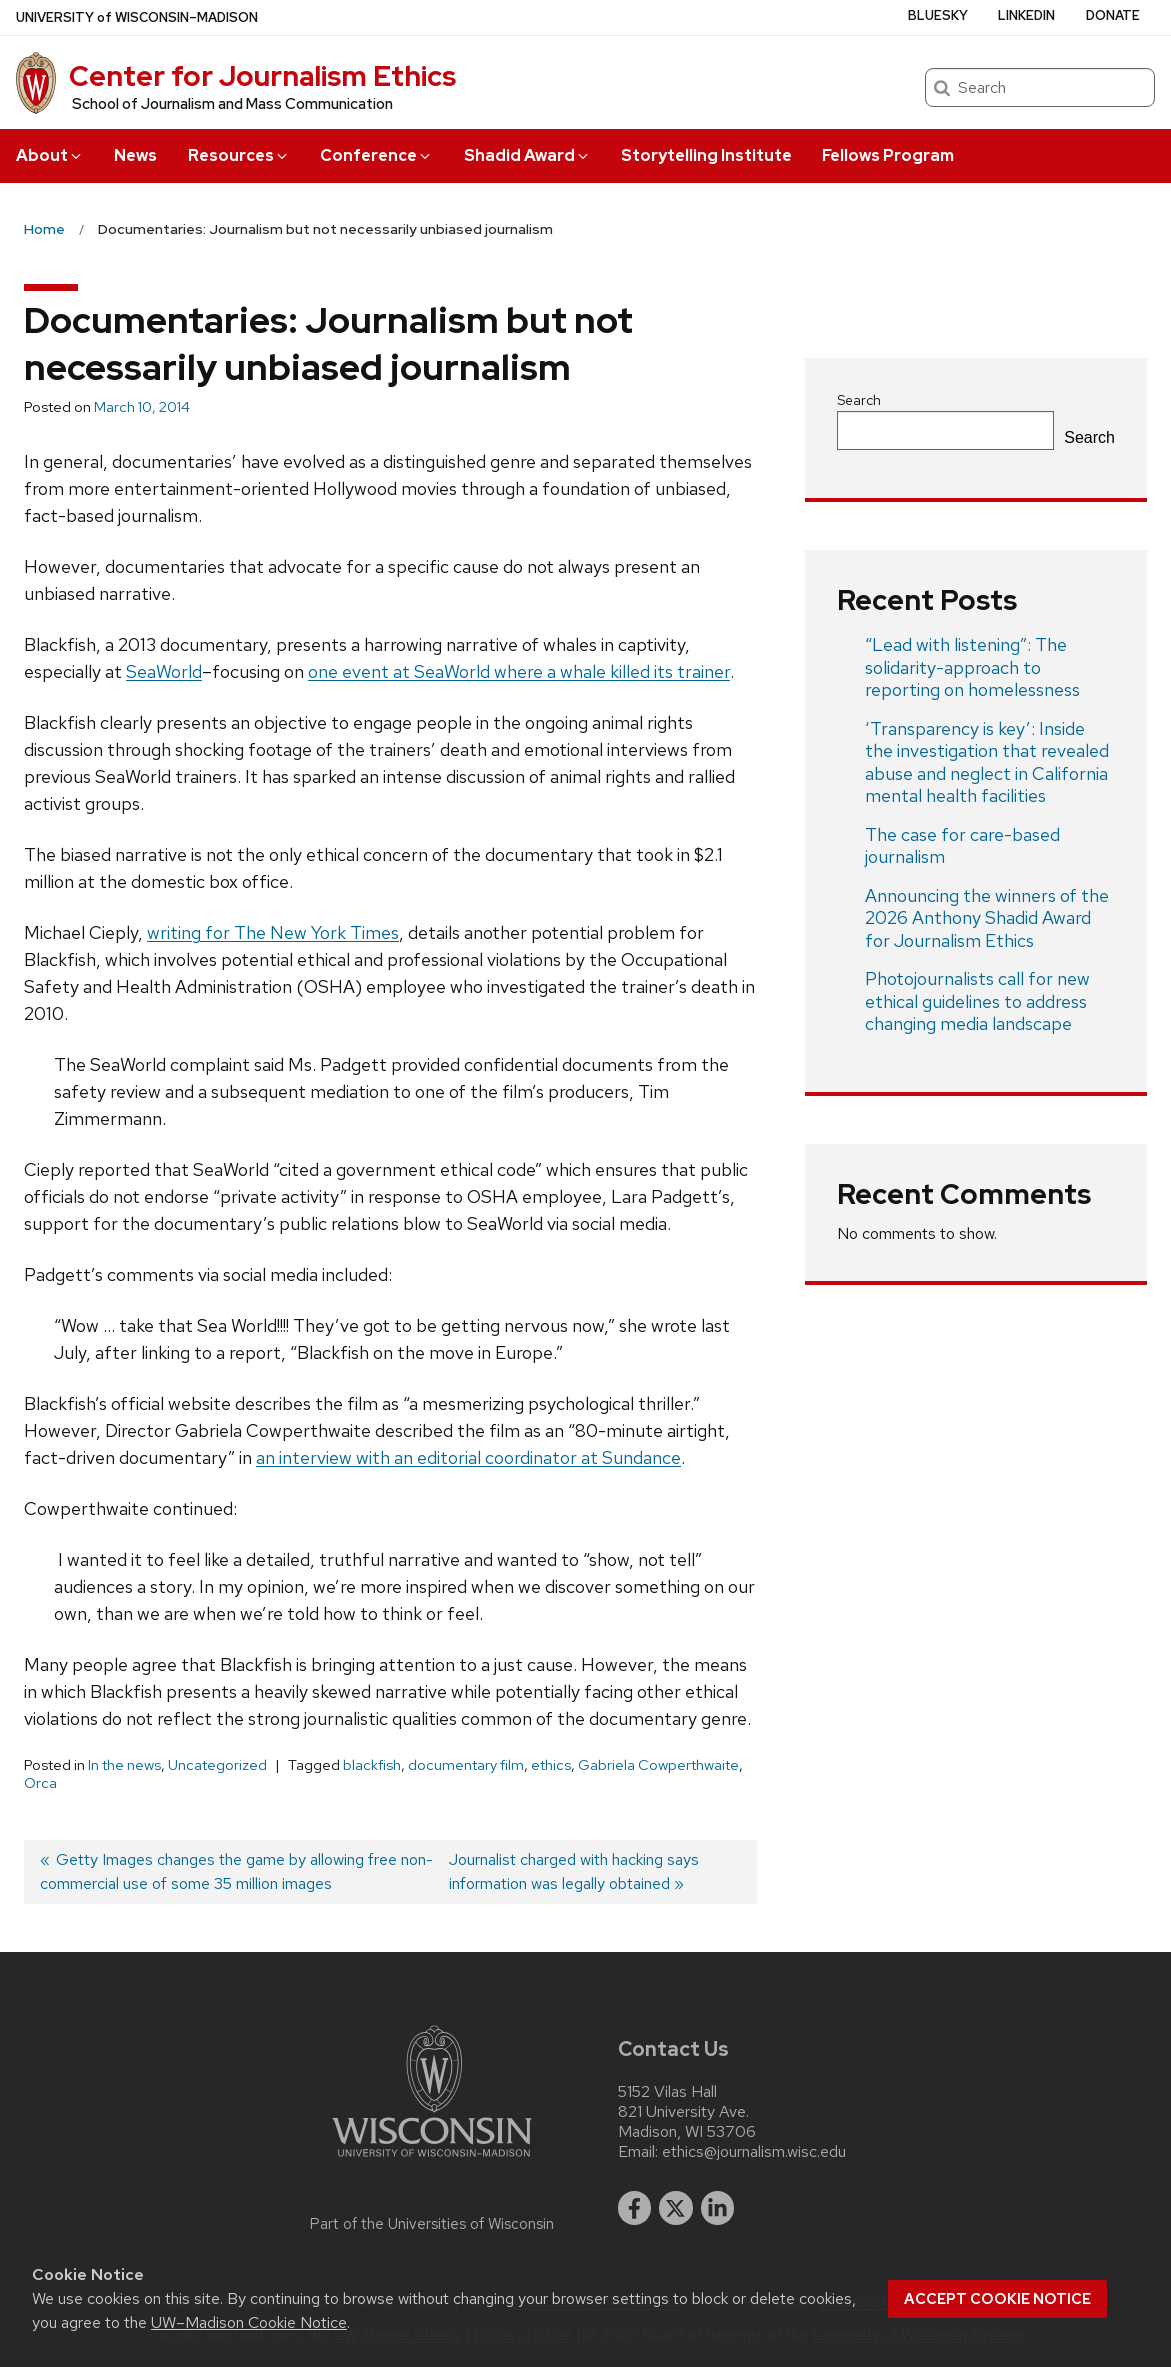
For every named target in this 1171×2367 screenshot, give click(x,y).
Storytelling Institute (706, 155)
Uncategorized (217, 1765)
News (135, 155)
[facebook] (635, 2208)
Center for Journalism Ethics (262, 76)
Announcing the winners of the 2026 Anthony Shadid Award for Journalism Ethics (987, 918)
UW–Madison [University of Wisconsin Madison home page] (137, 17)
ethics (551, 1765)
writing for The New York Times (273, 932)
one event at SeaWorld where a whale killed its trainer (519, 671)
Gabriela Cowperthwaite (658, 1765)
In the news (124, 1765)
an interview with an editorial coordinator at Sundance (468, 1457)
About (50, 155)
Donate (1113, 15)
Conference (376, 155)
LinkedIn (1026, 15)
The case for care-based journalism (962, 846)
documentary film (466, 1765)
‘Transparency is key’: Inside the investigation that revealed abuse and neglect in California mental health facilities (987, 762)
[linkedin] (718, 2208)
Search (859, 400)
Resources (239, 155)
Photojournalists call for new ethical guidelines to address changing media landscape (977, 1001)
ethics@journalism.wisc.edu (754, 2152)
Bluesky (938, 15)
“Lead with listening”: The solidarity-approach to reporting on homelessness (972, 667)
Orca (40, 1783)
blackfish (372, 1765)
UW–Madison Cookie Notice (249, 2322)
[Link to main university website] (432, 2160)
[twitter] (676, 2208)
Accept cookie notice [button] (997, 2299)
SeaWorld (164, 671)
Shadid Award (527, 155)
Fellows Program (888, 155)
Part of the (432, 2224)
